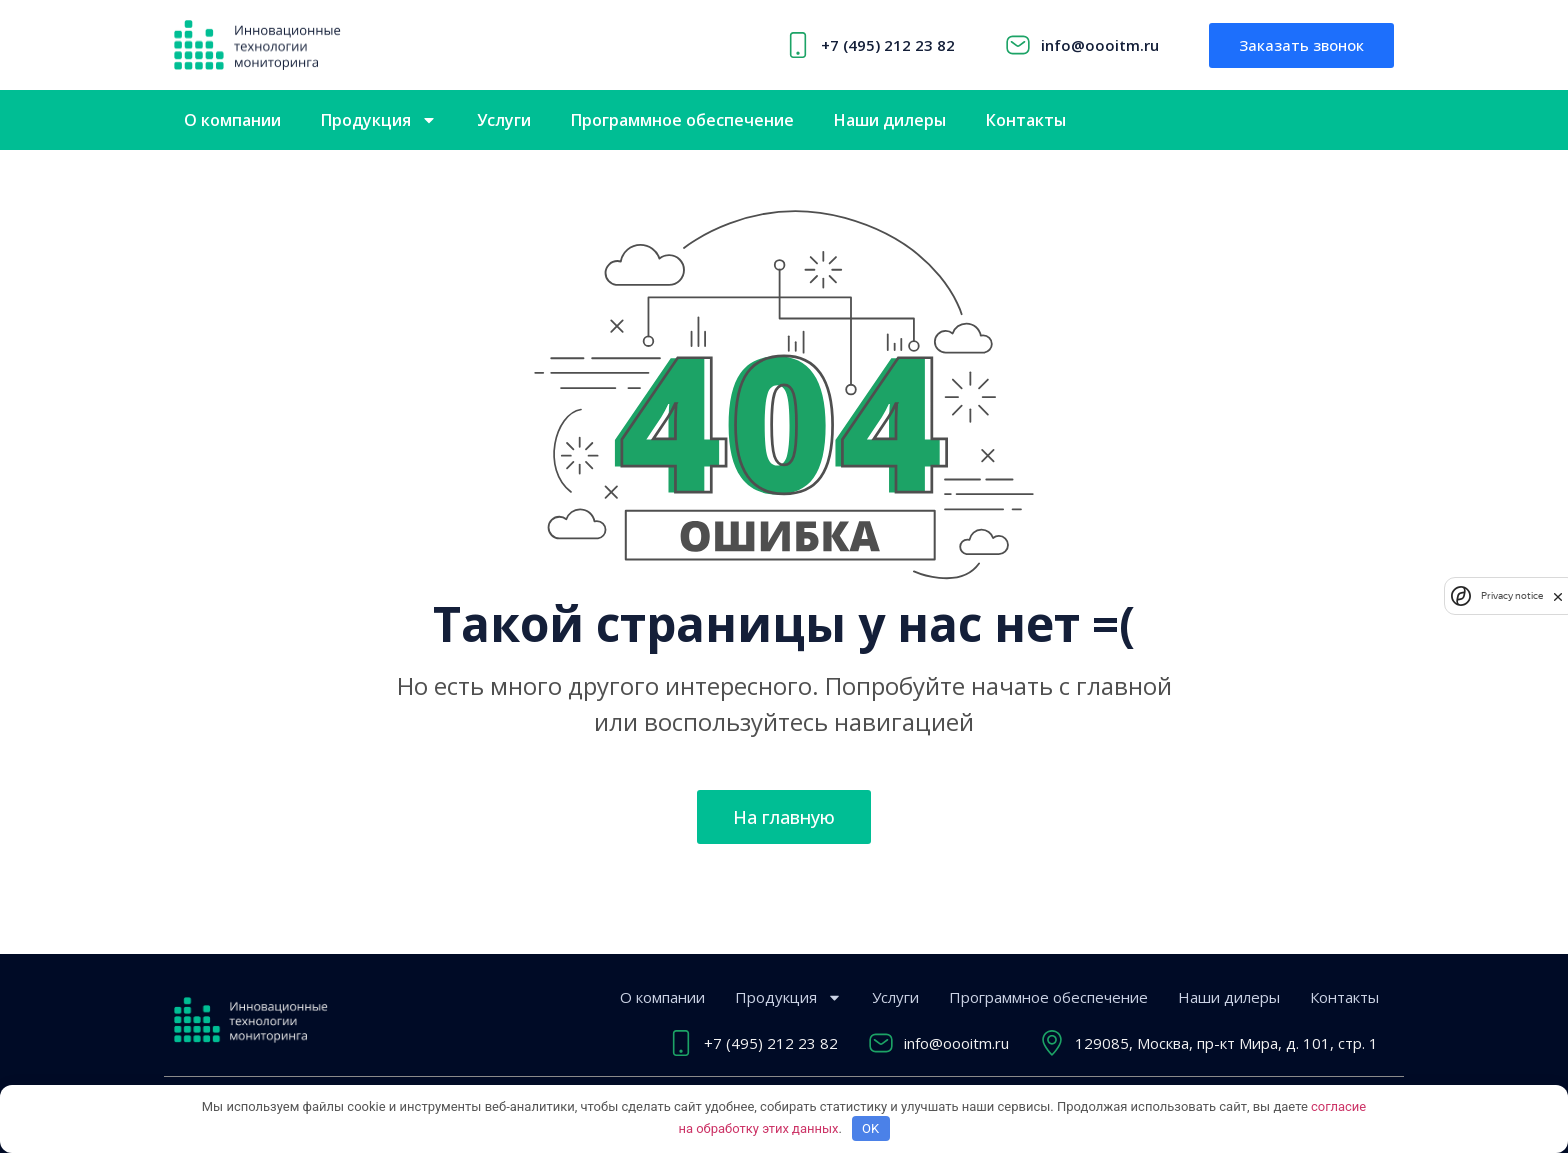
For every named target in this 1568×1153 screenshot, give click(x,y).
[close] (1558, 596)
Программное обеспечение (682, 120)
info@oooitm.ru (1100, 45)
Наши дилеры (890, 120)
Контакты (1026, 120)
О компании (232, 120)
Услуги (504, 120)
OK (870, 1128)
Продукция (379, 120)
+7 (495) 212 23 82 (888, 45)
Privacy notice (1512, 595)
